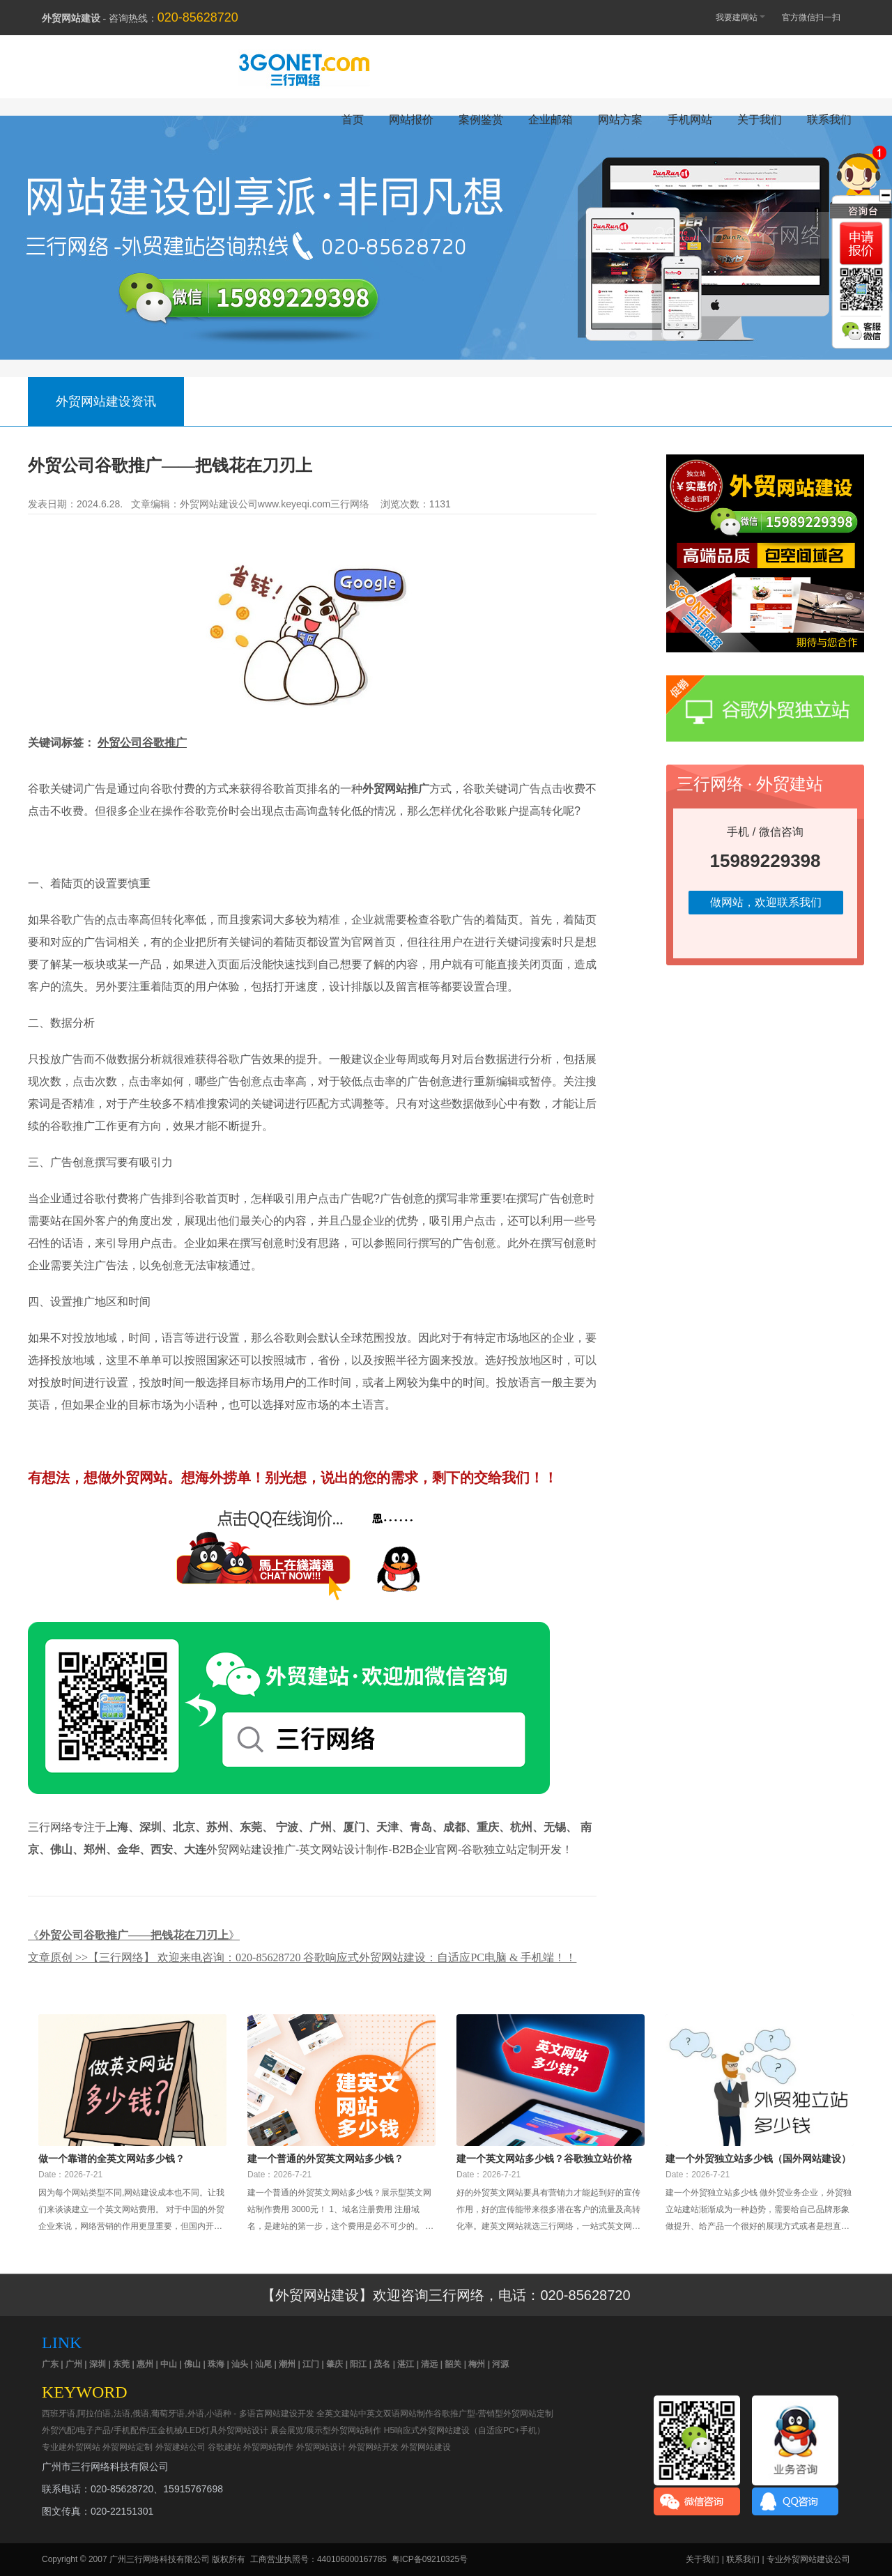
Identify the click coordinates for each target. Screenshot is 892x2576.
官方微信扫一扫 (818, 17)
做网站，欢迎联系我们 (766, 902)
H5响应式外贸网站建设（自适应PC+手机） (464, 2430)
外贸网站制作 (268, 2447)
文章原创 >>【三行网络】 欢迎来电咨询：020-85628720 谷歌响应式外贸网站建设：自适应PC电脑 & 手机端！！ (302, 1957)
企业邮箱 (550, 119)
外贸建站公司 (180, 2447)
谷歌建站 (224, 2447)
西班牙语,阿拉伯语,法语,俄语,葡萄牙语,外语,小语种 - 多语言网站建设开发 (178, 2413)
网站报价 (411, 119)
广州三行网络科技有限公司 (159, 2559)
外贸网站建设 (426, 2447)
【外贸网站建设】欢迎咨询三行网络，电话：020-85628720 (445, 2295)
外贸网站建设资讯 (106, 401)
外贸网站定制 (127, 2447)
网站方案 (620, 119)
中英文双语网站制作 (395, 2413)
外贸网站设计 (321, 2447)
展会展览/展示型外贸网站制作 (325, 2430)
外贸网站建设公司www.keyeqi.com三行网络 (274, 503)
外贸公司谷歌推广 (142, 743)
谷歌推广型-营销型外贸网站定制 (493, 2413)
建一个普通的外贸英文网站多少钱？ (325, 2159)
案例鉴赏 (481, 119)
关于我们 (759, 119)
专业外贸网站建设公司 (808, 2559)
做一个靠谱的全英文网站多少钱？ (111, 2159)
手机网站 (690, 119)
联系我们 (829, 119)
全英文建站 (337, 2413)
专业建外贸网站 (71, 2447)
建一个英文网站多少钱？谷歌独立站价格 (544, 2159)
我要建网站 (733, 16)
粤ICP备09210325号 (430, 2559)
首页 (352, 119)
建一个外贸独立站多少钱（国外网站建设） (758, 2159)
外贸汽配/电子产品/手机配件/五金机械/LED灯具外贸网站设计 (155, 2430)
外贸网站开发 (373, 2447)
